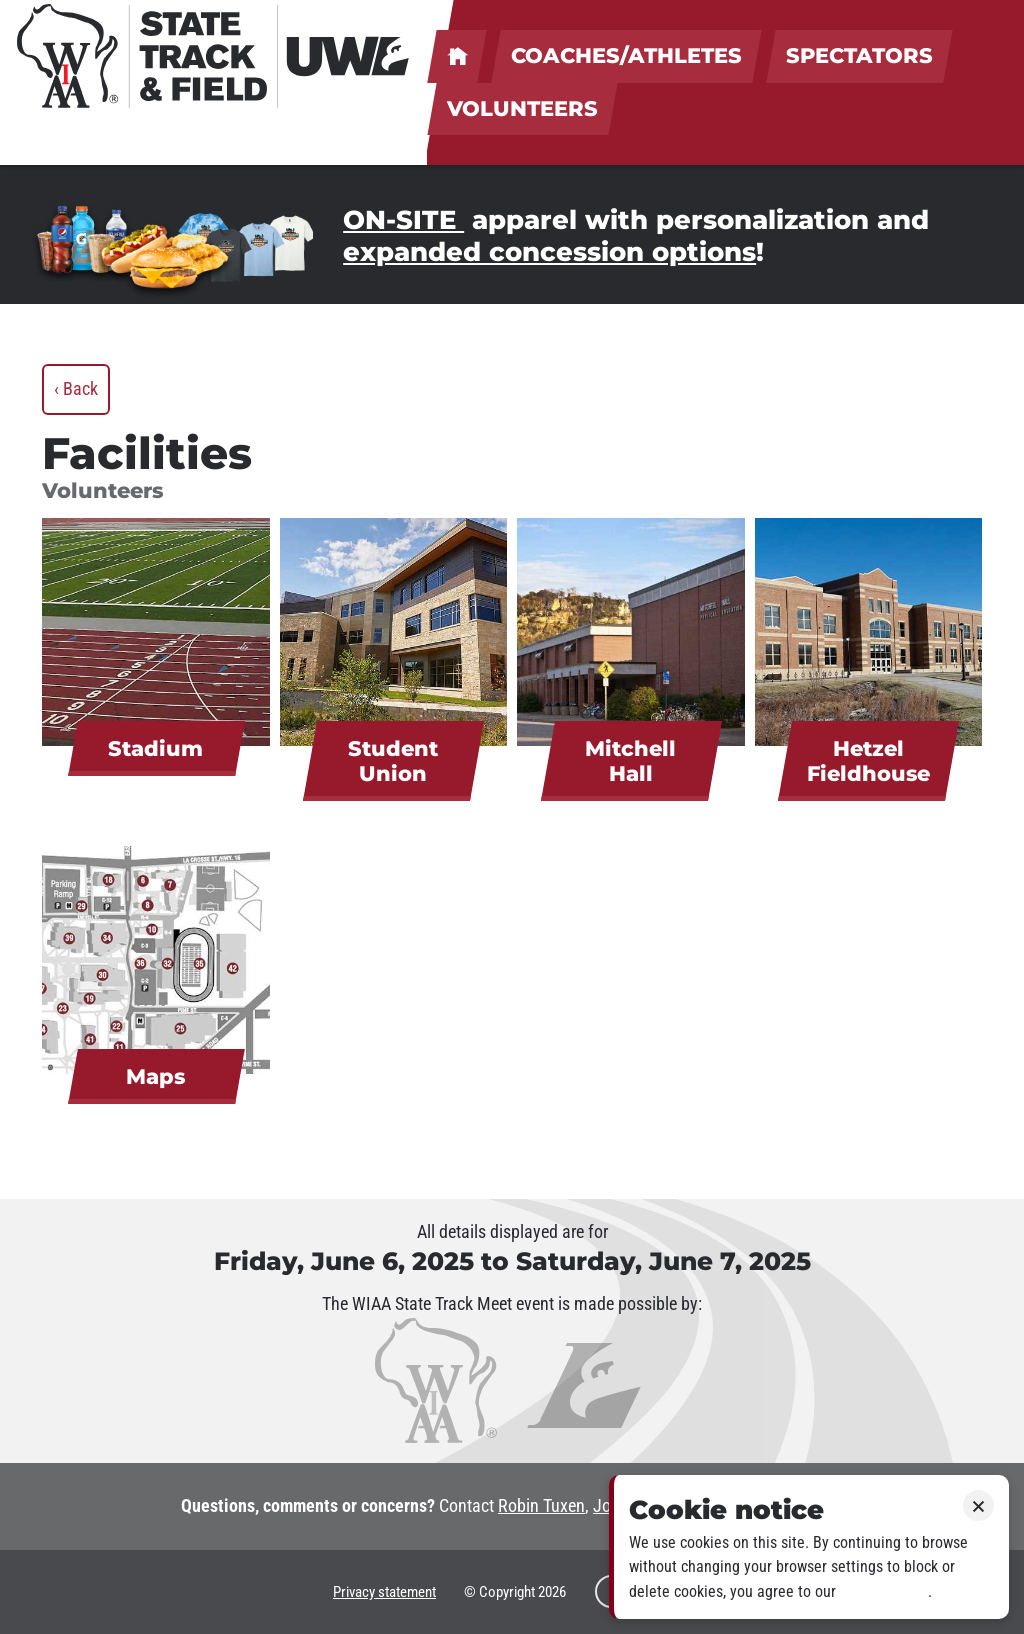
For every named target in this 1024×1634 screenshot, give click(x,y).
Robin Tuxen (541, 1506)
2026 (552, 1592)
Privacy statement (384, 1592)
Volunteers (522, 108)
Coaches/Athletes (626, 55)
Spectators (859, 55)
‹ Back (76, 389)
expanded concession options (549, 252)
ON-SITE (403, 220)
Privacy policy (884, 1591)
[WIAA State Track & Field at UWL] (214, 56)
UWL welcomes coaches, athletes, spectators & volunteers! (457, 56)
